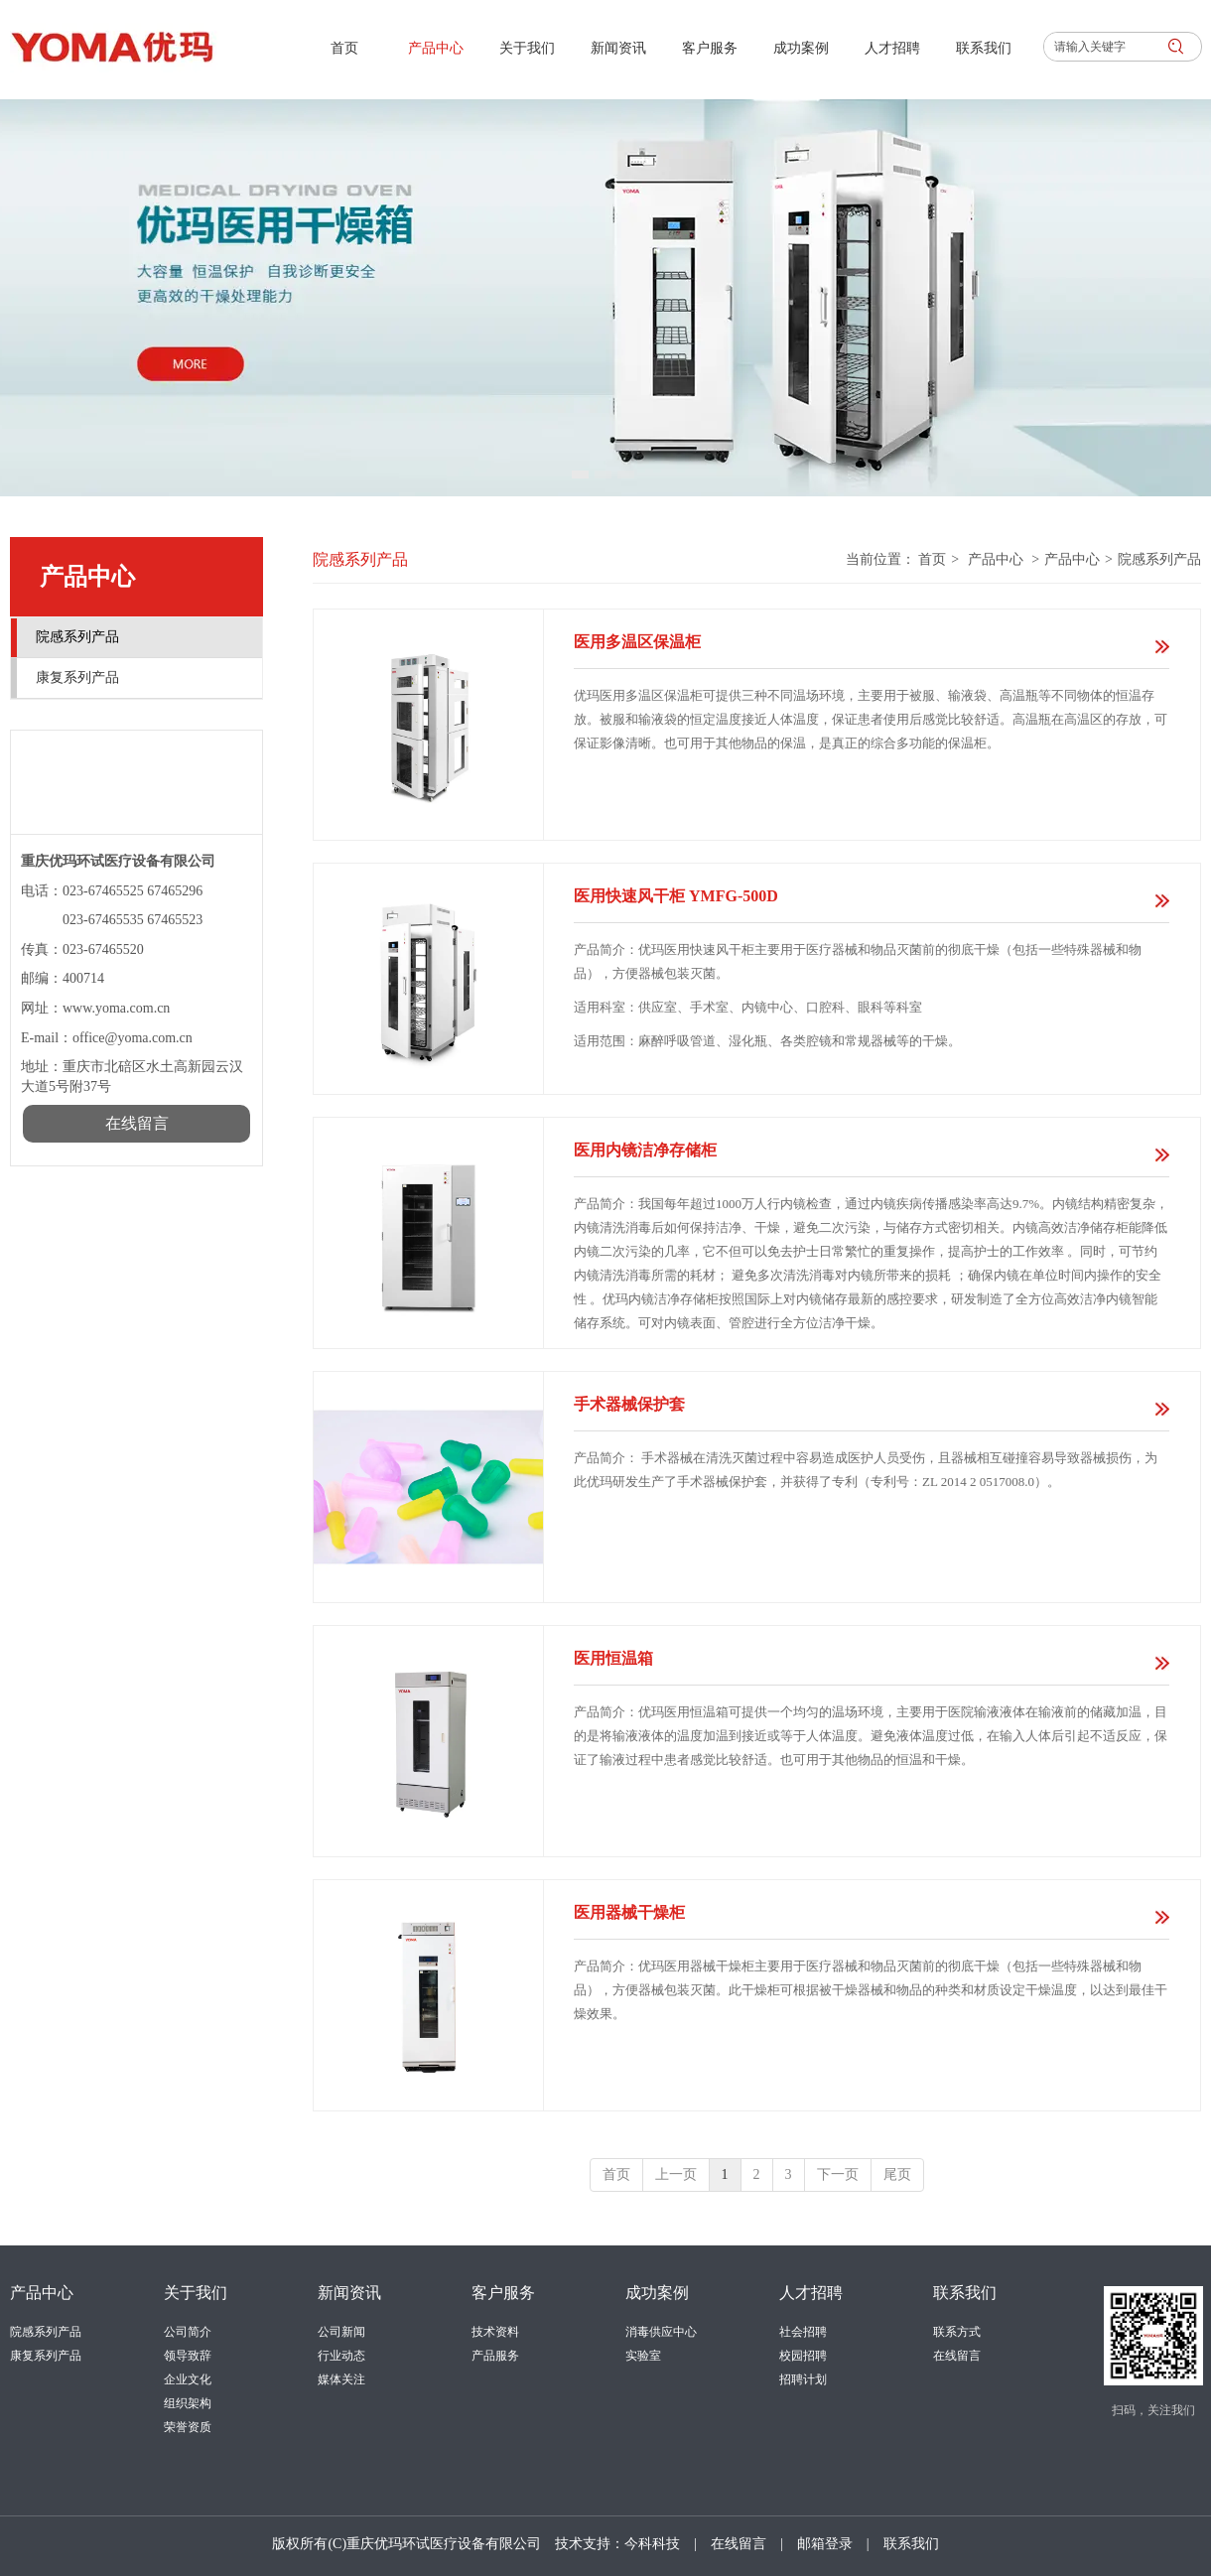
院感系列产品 (1159, 559)
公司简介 (187, 2332)
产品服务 (495, 2356)
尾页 (897, 2174)
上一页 (676, 2174)
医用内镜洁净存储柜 (645, 1150)
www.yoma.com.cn (116, 1008)
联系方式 (957, 2332)
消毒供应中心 (661, 2332)
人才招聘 (811, 2292)
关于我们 (195, 2292)
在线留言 (957, 2356)
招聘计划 (803, 2379)
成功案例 (657, 2292)
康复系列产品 (45, 2356)
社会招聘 (803, 2332)
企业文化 (187, 2379)
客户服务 (503, 2292)
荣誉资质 (187, 2427)
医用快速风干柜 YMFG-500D (676, 895)
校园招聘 (803, 2356)
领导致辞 (187, 2356)
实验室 (643, 2356)
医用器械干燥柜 (629, 1912)
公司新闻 (341, 2332)
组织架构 (187, 2403)
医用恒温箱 (613, 1658)
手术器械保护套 (629, 1404)
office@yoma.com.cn (134, 1037)
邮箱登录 (825, 2543)
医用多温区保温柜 (637, 641)
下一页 (838, 2174)
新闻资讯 (349, 2292)
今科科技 (652, 2543)
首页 (932, 559)
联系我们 (965, 2292)
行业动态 (341, 2356)
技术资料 (495, 2332)
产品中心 (995, 559)
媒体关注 (341, 2379)
